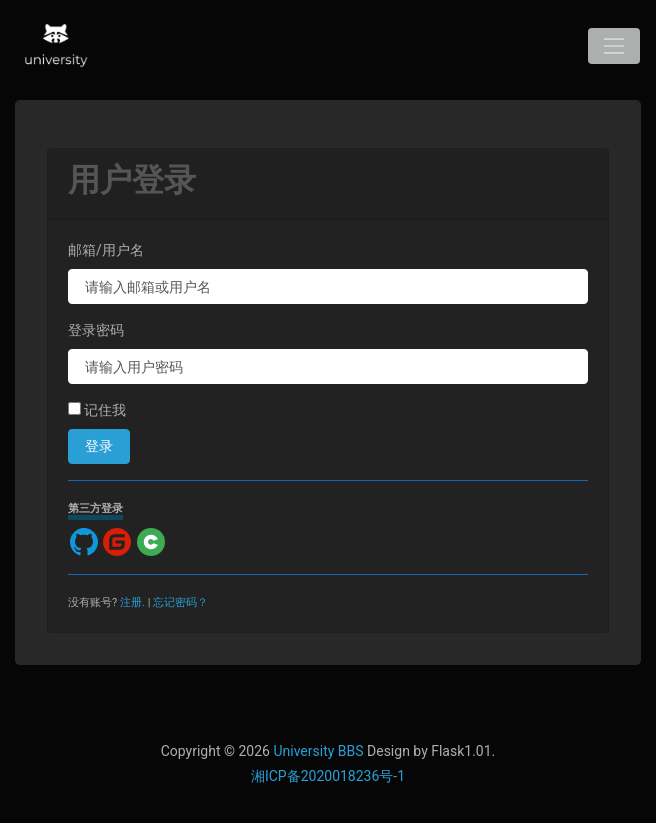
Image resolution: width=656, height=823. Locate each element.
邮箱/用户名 (106, 250)
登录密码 (96, 330)
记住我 (97, 410)
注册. (132, 602)
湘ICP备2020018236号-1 (328, 776)
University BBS (318, 751)
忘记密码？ (180, 602)
